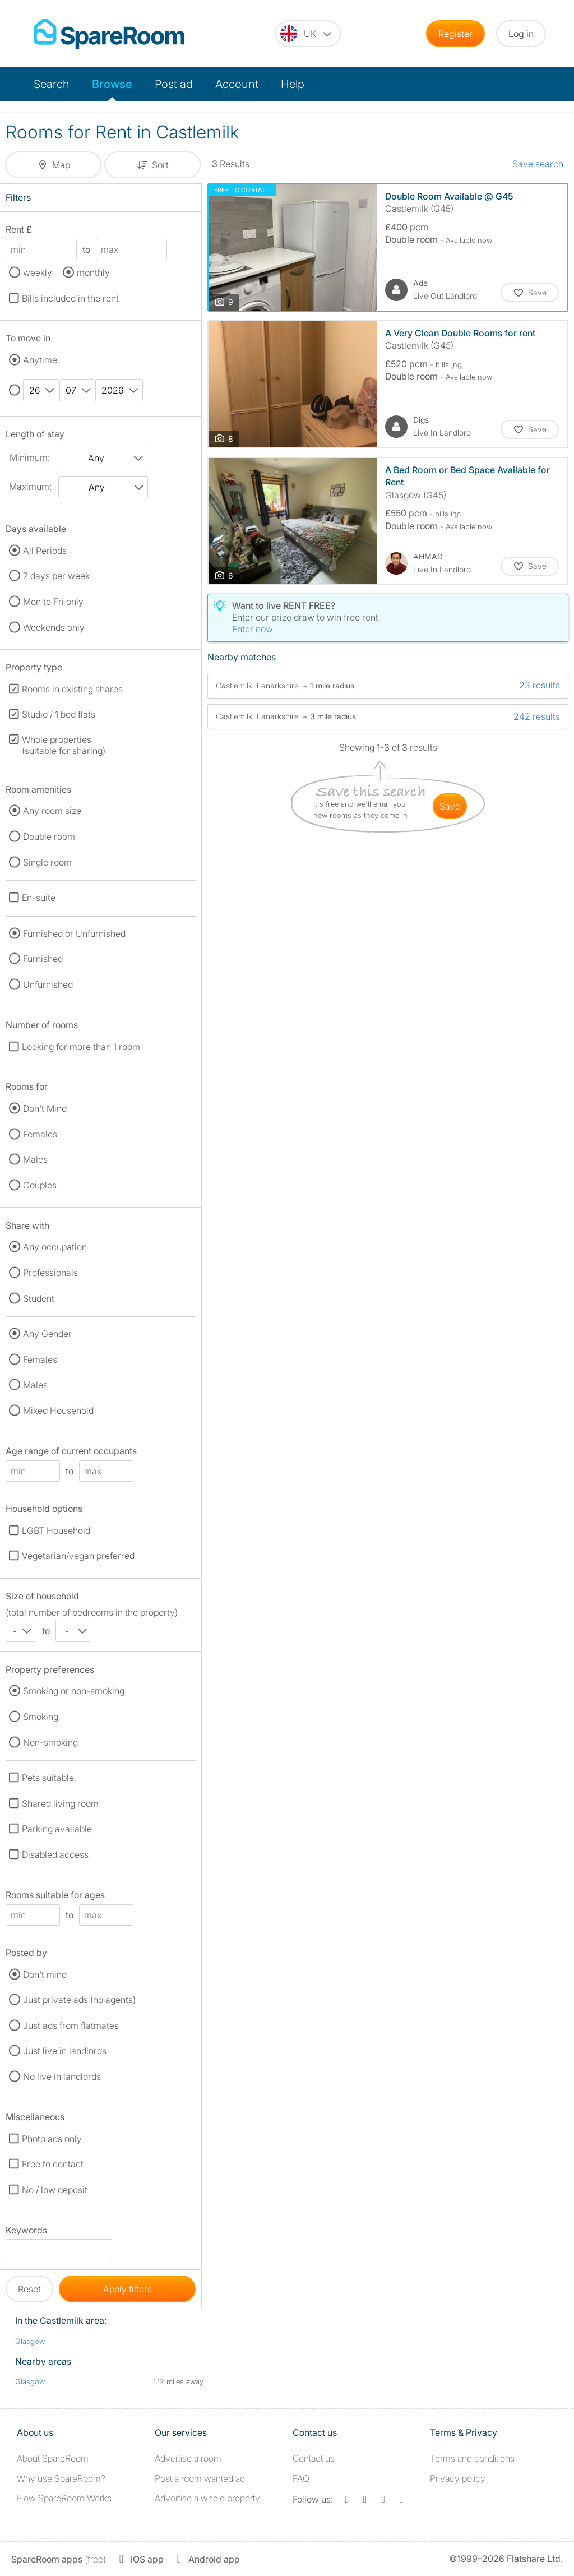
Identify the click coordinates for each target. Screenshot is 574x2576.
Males (35, 1159)
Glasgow (30, 2341)
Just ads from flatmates (71, 2025)
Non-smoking (50, 1742)
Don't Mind (45, 1108)
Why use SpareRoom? (61, 2478)
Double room (49, 836)
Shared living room (60, 1803)
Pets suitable (48, 1777)
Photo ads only (52, 2138)
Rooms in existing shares (72, 689)
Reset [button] (29, 2289)
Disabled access (55, 1854)
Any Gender (47, 1333)
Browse (112, 84)
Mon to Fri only (53, 601)
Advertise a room (188, 2458)
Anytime (40, 360)
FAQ (301, 2478)
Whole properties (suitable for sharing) (63, 745)
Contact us (314, 2458)
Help (292, 84)
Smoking (40, 1716)
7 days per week (56, 575)
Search (52, 84)
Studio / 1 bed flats (58, 714)
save (449, 806)
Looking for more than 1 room (81, 1046)
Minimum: (30, 457)
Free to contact (53, 2164)
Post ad (174, 84)
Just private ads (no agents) (79, 1999)
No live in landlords (62, 2076)
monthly (93, 272)
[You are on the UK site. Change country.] (308, 33)
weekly (37, 272)
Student (38, 1298)
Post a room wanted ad (200, 2478)
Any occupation (55, 1246)
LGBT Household (56, 1530)
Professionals (50, 1272)
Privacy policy (457, 2478)
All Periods (45, 550)
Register (455, 33)
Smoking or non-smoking (73, 1690)
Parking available (57, 1828)
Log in (521, 33)
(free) (58, 2559)
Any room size (52, 810)
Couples (40, 1185)
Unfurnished (48, 984)
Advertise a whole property (207, 2498)
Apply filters (127, 2289)
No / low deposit (54, 2189)
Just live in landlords (65, 2050)
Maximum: (30, 486)
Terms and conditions (472, 2458)
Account (236, 84)
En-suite (38, 897)
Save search (537, 163)
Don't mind (45, 1974)
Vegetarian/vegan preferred (78, 1555)
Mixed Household (58, 1410)
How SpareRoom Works (64, 2498)
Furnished (43, 958)
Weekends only (54, 627)
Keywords (26, 2232)
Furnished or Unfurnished (74, 933)
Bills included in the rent (70, 298)
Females (40, 1134)
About (53, 2458)
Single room (47, 862)
